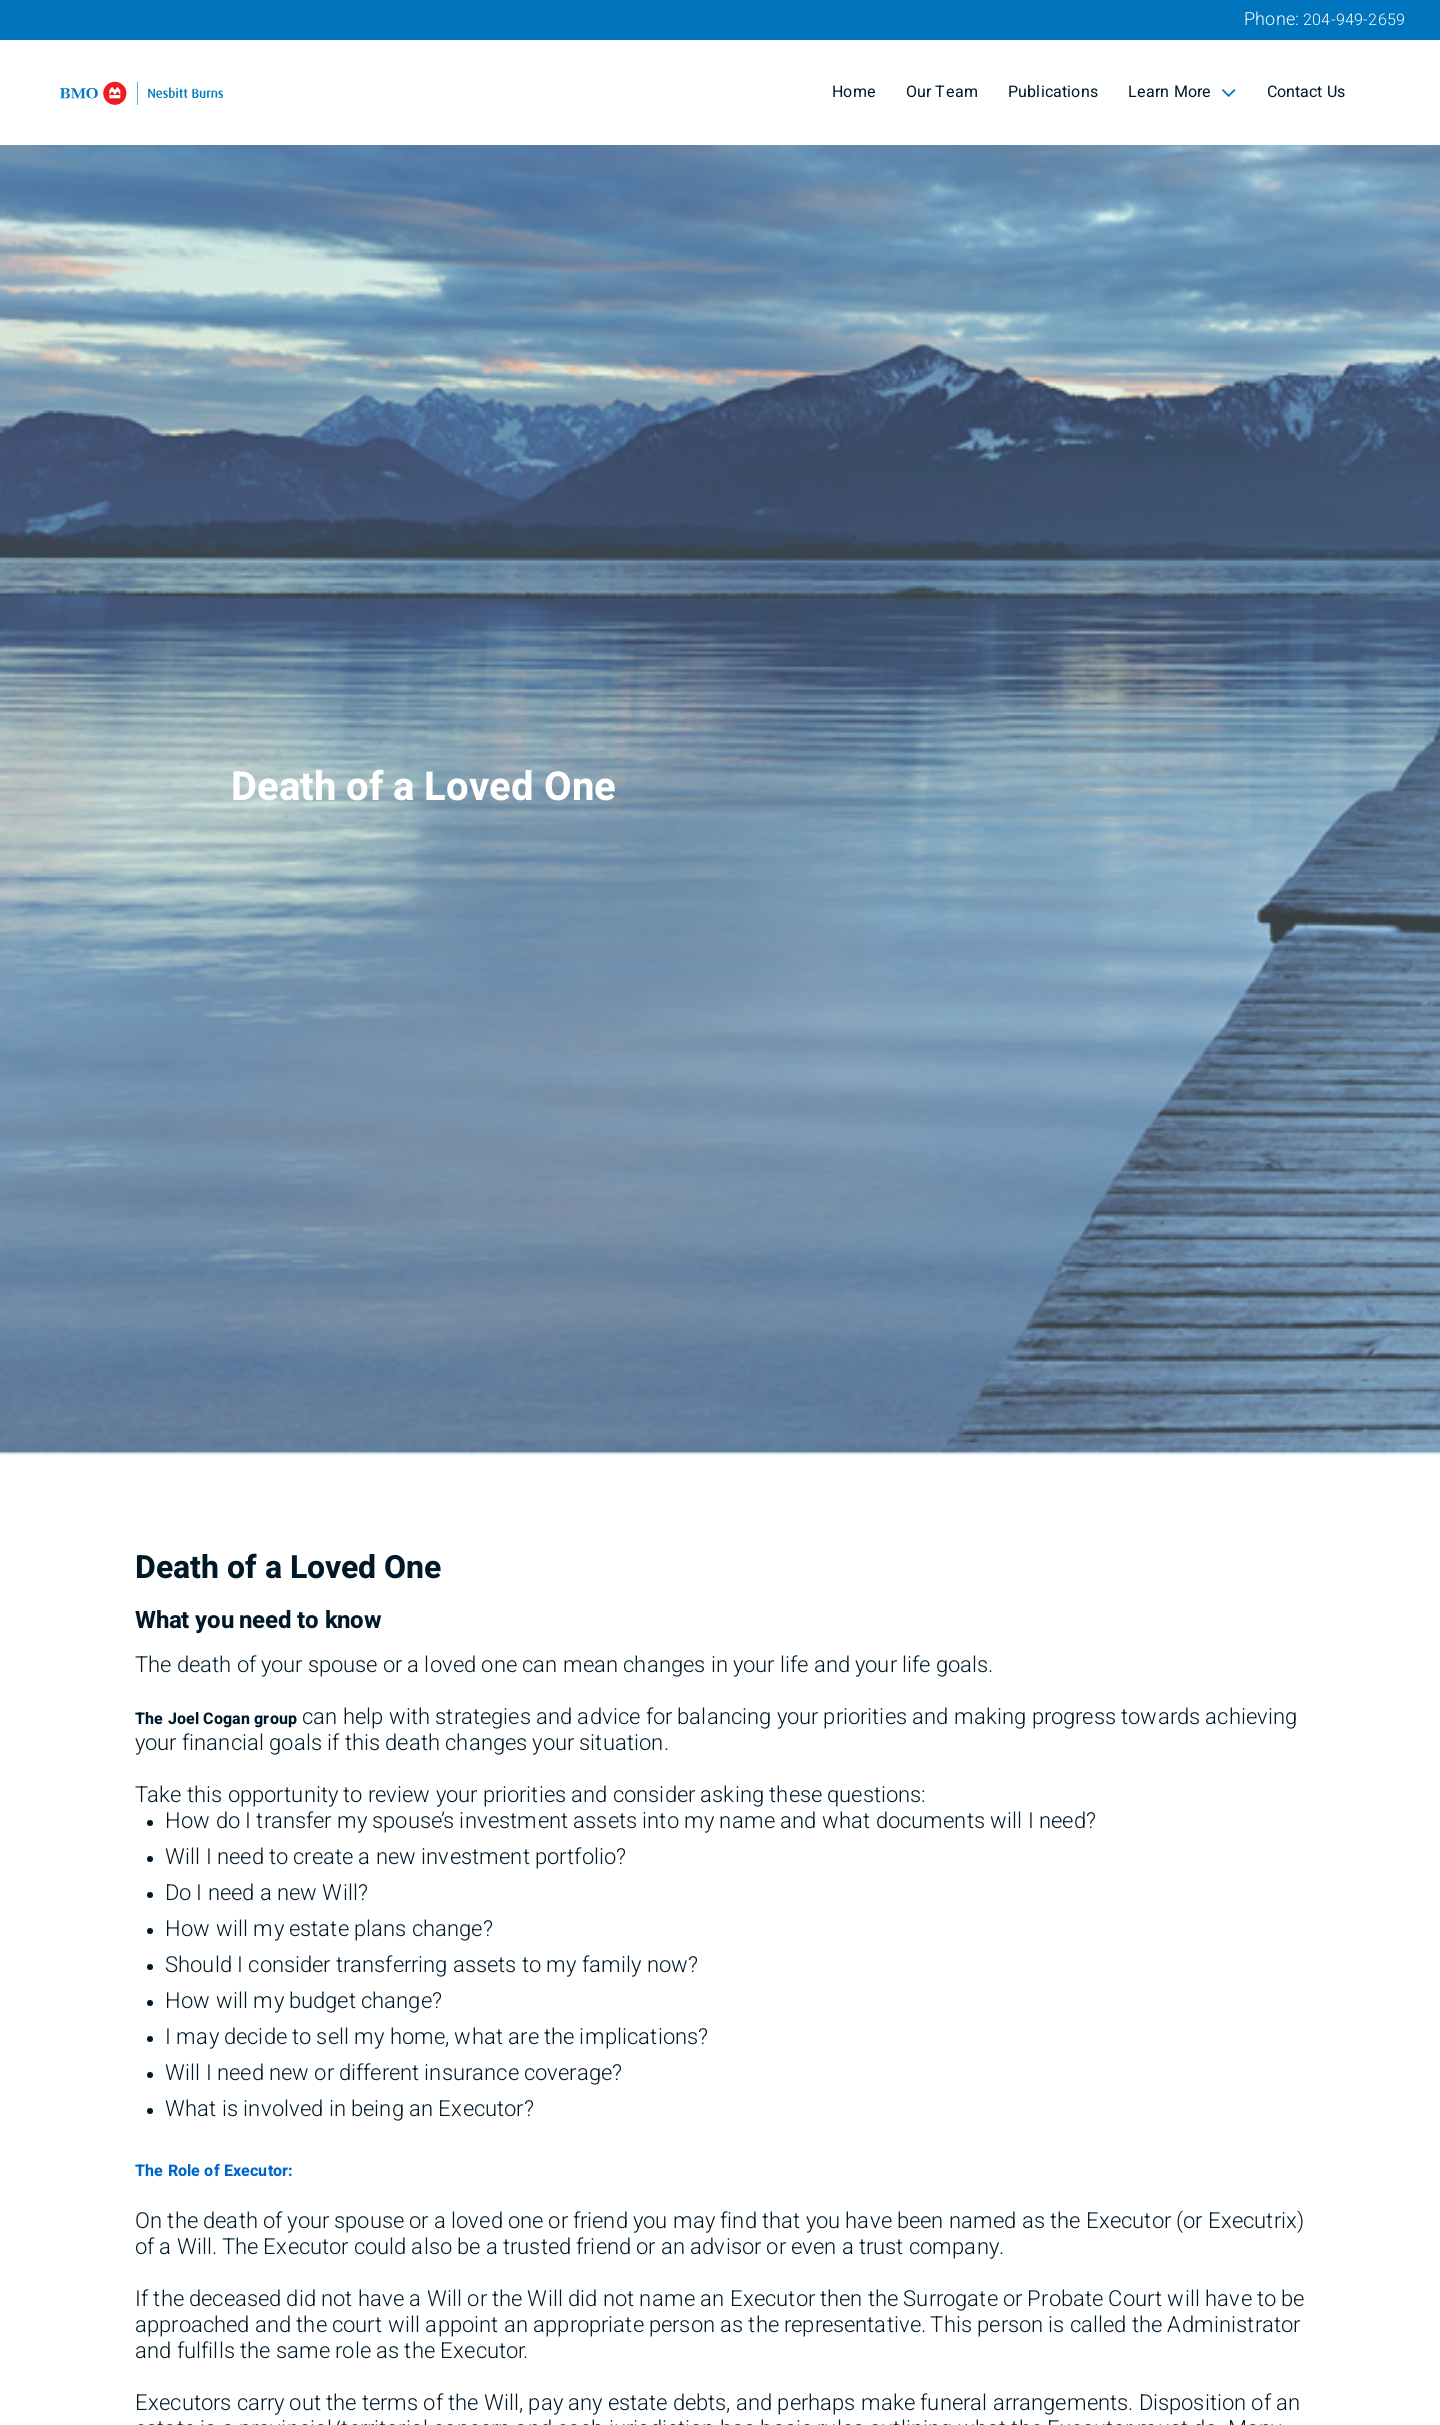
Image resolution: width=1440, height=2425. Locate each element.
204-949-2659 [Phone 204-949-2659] (1354, 20)
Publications (1053, 92)
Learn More (1182, 92)
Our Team (942, 92)
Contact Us (1306, 92)
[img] (720, 727)
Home (854, 92)
